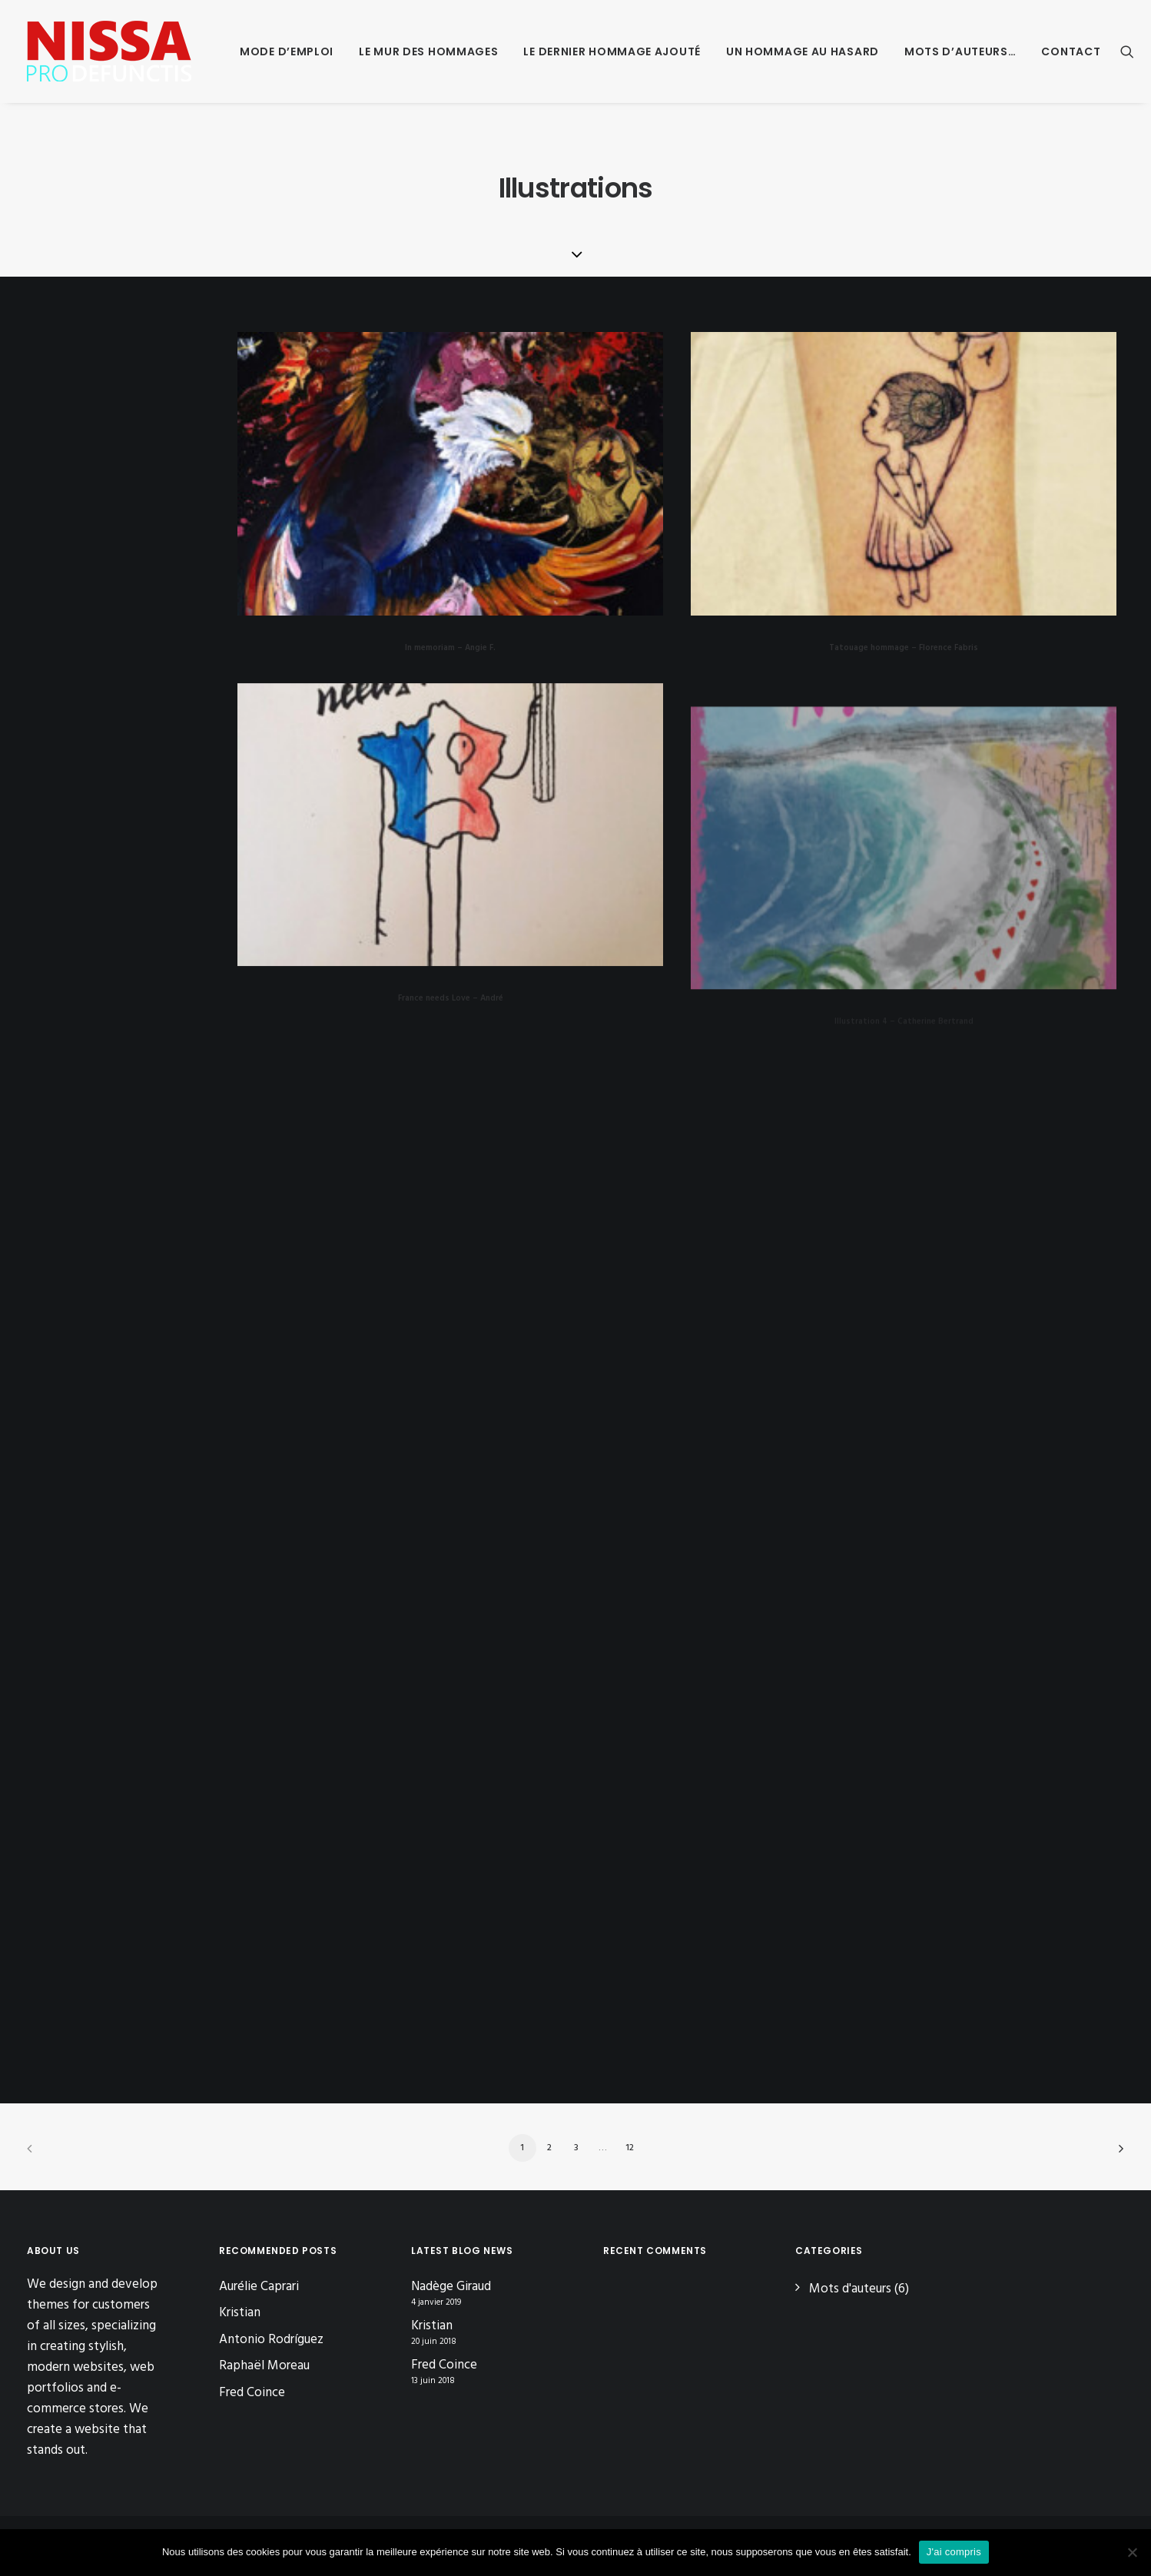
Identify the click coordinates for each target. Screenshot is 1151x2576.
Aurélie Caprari (259, 2286)
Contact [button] (1070, 51)
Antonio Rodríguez (271, 2339)
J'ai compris (954, 2552)
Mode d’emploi (286, 51)
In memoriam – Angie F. (450, 648)
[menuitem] (286, 51)
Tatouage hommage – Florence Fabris (903, 648)
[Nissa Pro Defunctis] (109, 51)
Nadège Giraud (451, 2287)
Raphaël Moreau (264, 2365)
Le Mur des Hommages (428, 51)
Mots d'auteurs (850, 2289)
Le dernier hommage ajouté (612, 51)
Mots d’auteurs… (960, 51)
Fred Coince (252, 2392)
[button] (1127, 51)
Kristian (239, 2312)
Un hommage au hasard (802, 51)
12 (629, 2148)
